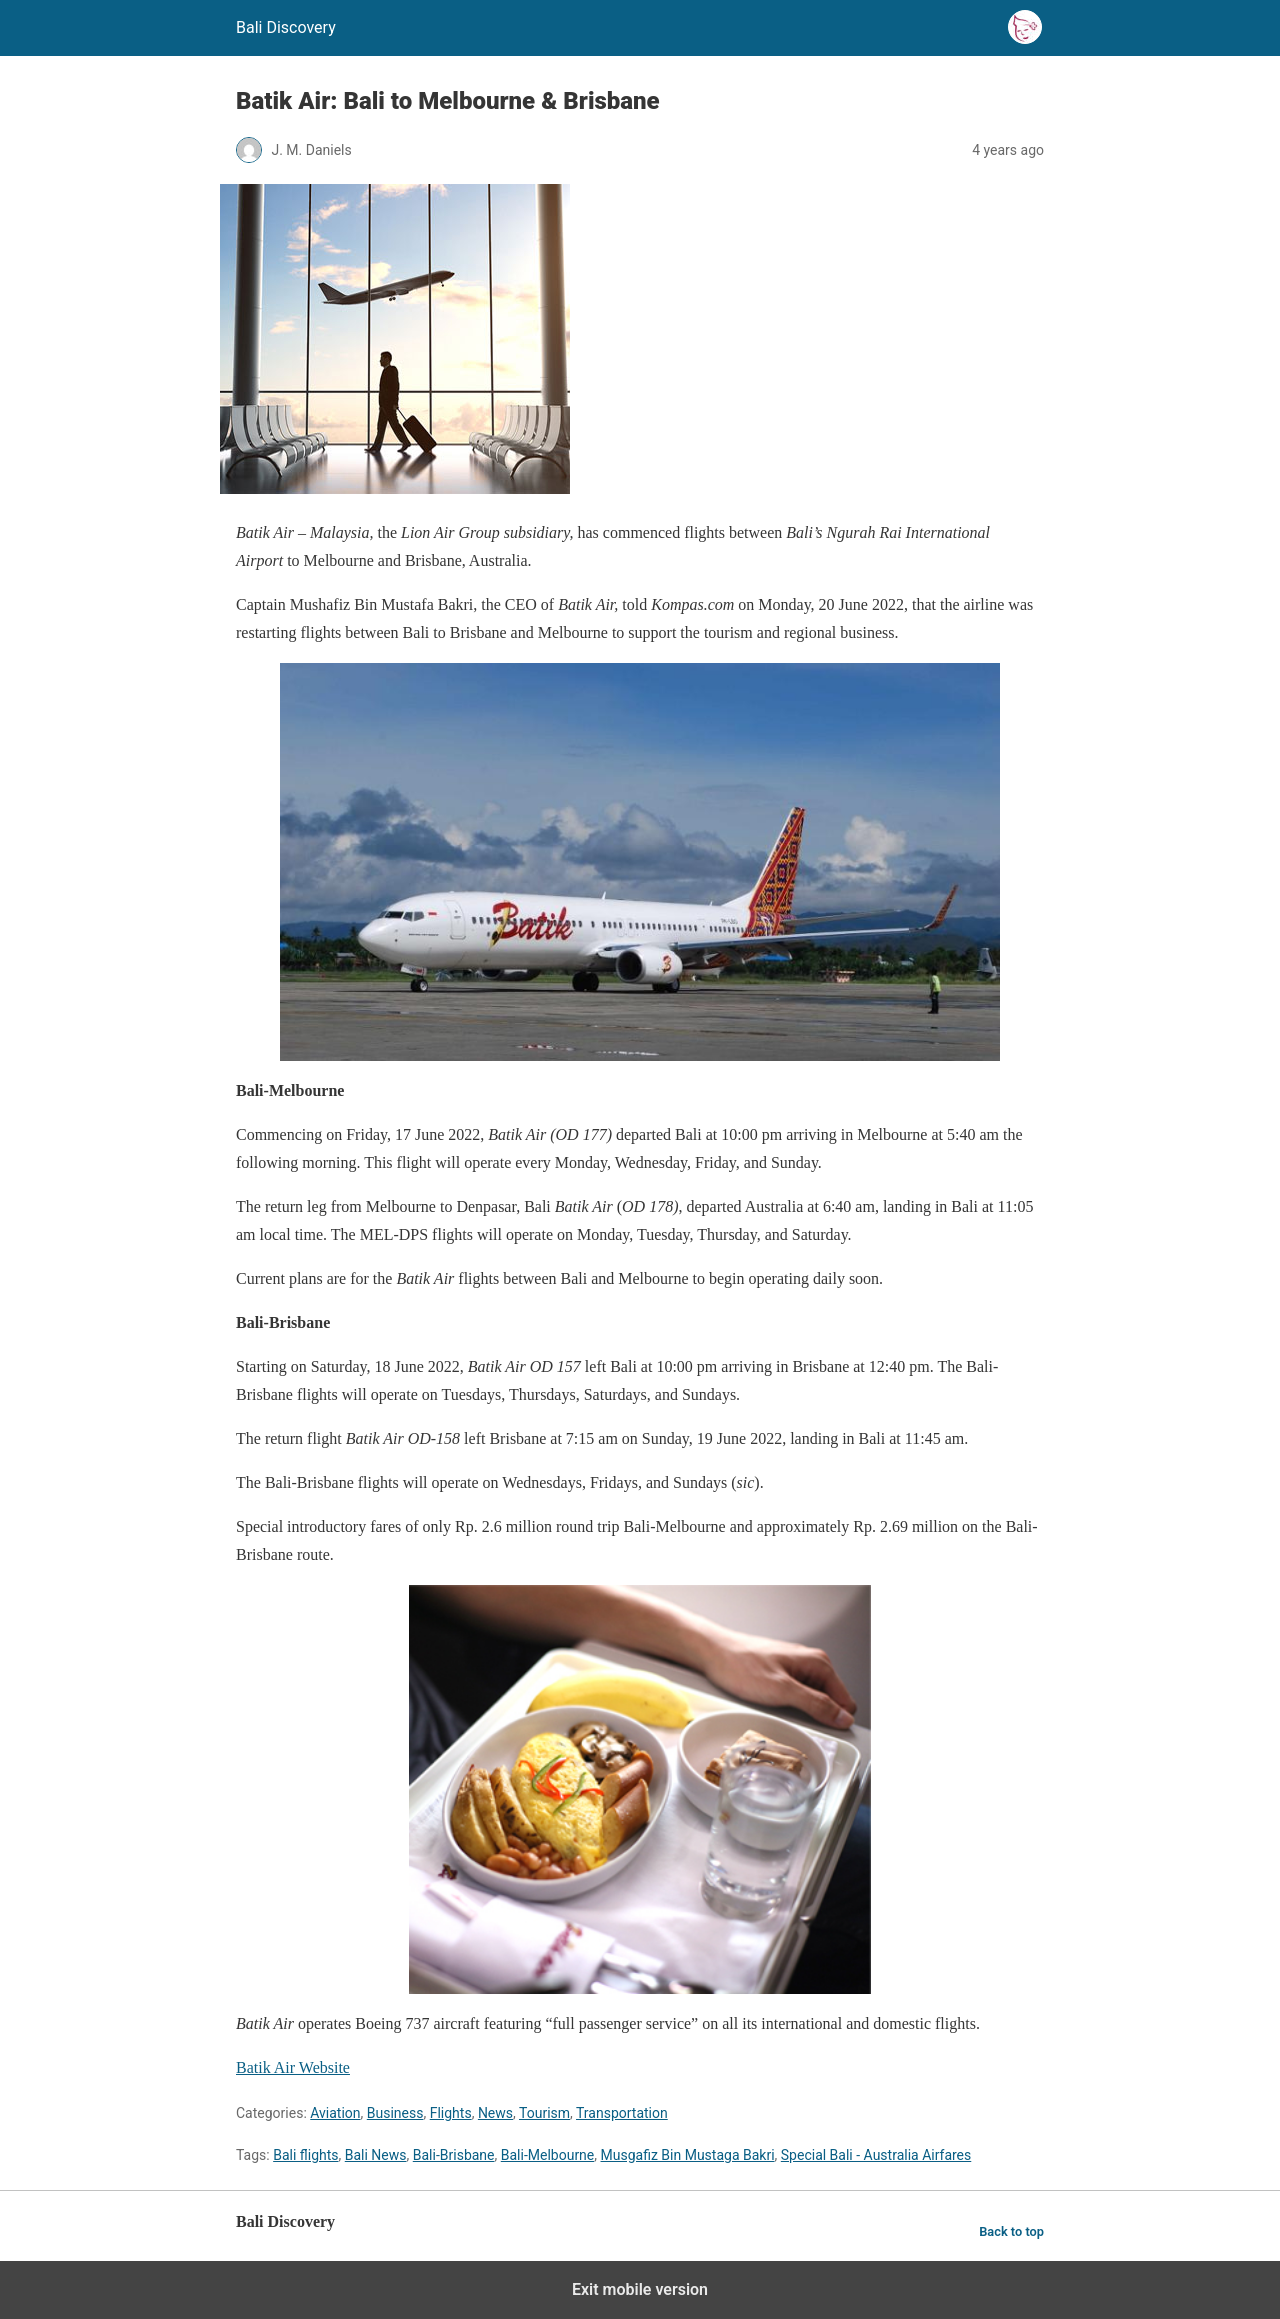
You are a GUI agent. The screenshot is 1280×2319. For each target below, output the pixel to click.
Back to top (1011, 2231)
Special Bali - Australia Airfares (876, 2155)
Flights (451, 2113)
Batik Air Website (293, 2067)
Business (395, 2113)
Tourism (544, 2113)
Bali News (376, 2155)
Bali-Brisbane (454, 2155)
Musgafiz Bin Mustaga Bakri (688, 2155)
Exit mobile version (640, 2289)
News (495, 2113)
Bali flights (305, 2155)
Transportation (622, 2113)
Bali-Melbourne (548, 2155)
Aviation (335, 2113)
